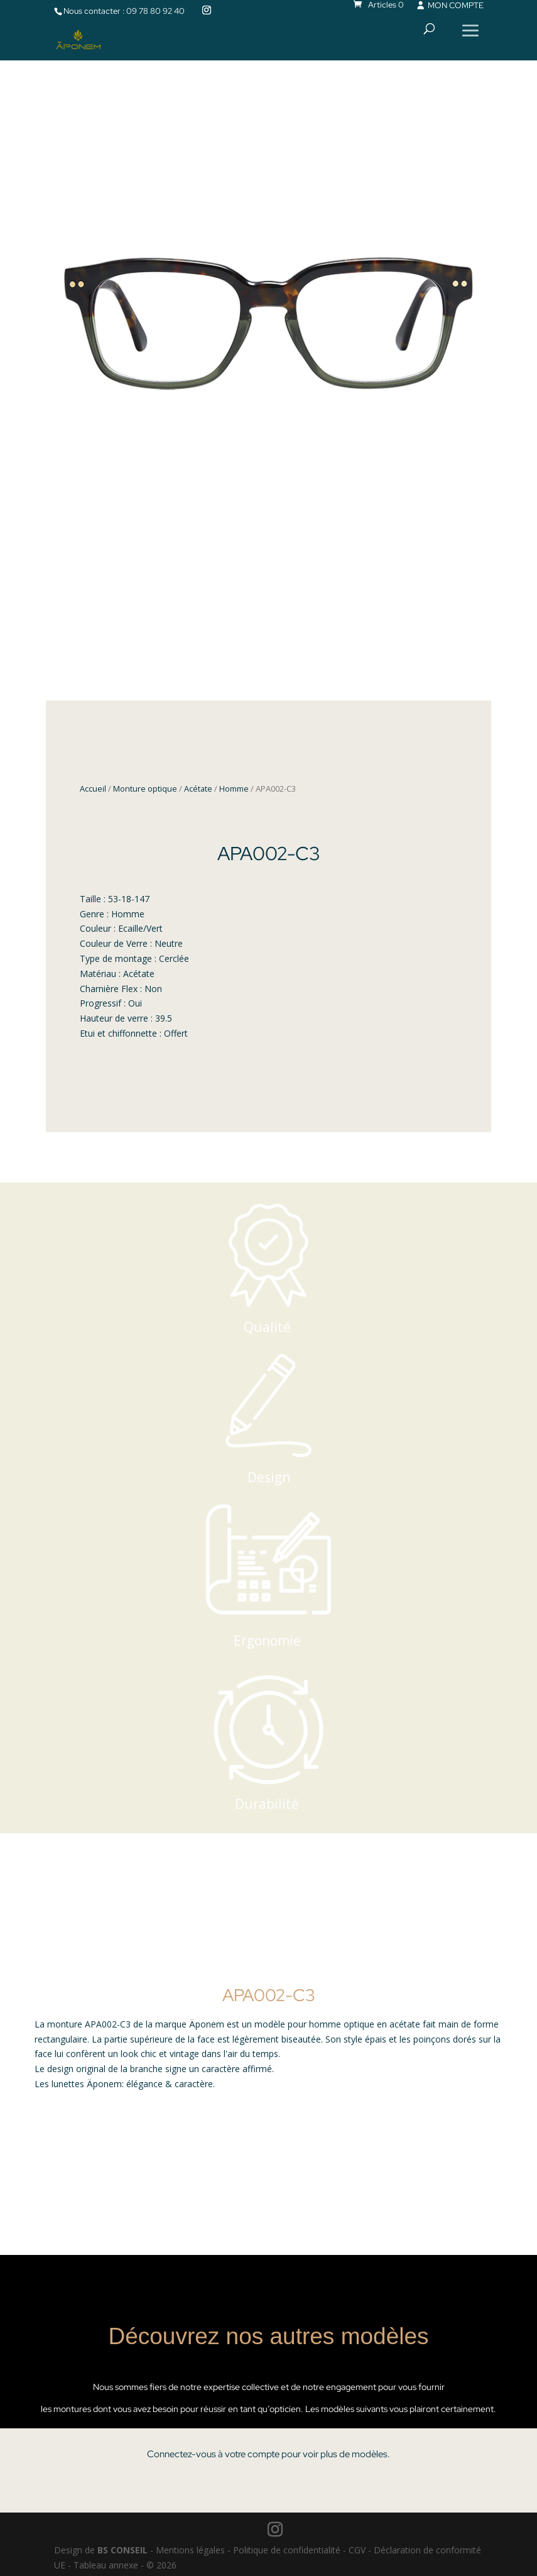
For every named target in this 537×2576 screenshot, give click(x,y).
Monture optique (145, 788)
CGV (357, 2550)
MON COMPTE (449, 5)
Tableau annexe (105, 2565)
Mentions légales (190, 2550)
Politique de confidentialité (286, 2550)
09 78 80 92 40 (155, 11)
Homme (234, 788)
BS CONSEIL (122, 2550)
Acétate (198, 788)
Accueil (93, 788)
